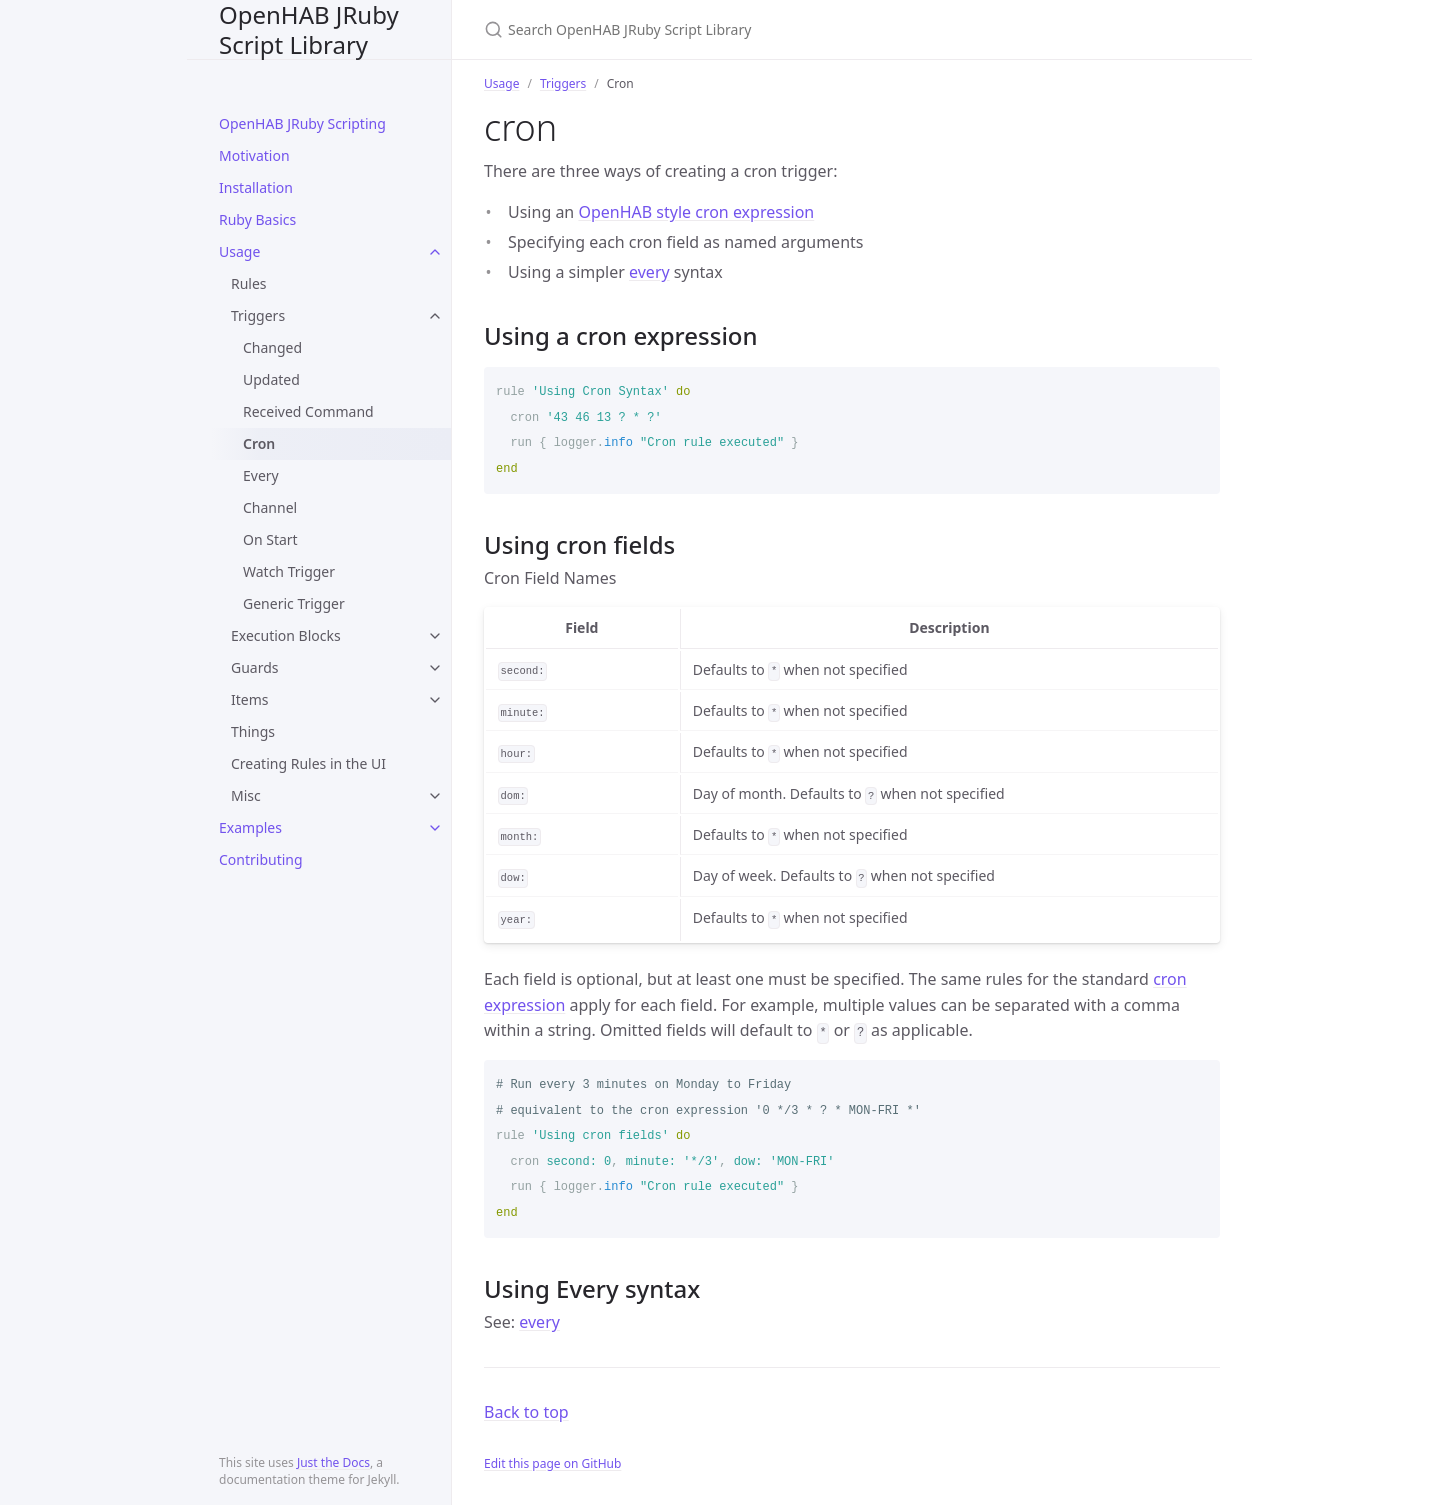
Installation (256, 187)
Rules (249, 283)
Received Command (308, 411)
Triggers (258, 315)
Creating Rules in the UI (308, 763)
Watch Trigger (289, 571)
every (649, 272)
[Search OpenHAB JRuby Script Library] (720, 29)
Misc (246, 795)
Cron (259, 443)
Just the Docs (333, 1462)
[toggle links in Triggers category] (435, 316)
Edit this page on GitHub (552, 1463)
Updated (271, 379)
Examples (250, 827)
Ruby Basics (257, 219)
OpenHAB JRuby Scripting (302, 123)
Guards (255, 667)
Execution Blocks (286, 635)
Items (250, 699)
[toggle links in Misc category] (435, 796)
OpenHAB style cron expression (696, 212)
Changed (272, 347)
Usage (239, 251)
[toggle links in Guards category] (435, 668)
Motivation (254, 155)
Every (261, 475)
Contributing (261, 859)
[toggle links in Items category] (435, 700)
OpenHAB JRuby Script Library (309, 29)
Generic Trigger (294, 603)
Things (253, 731)
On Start (270, 539)
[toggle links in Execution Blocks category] (435, 636)
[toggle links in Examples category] (435, 828)
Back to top (526, 1412)
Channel (270, 507)
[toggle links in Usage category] (435, 252)
